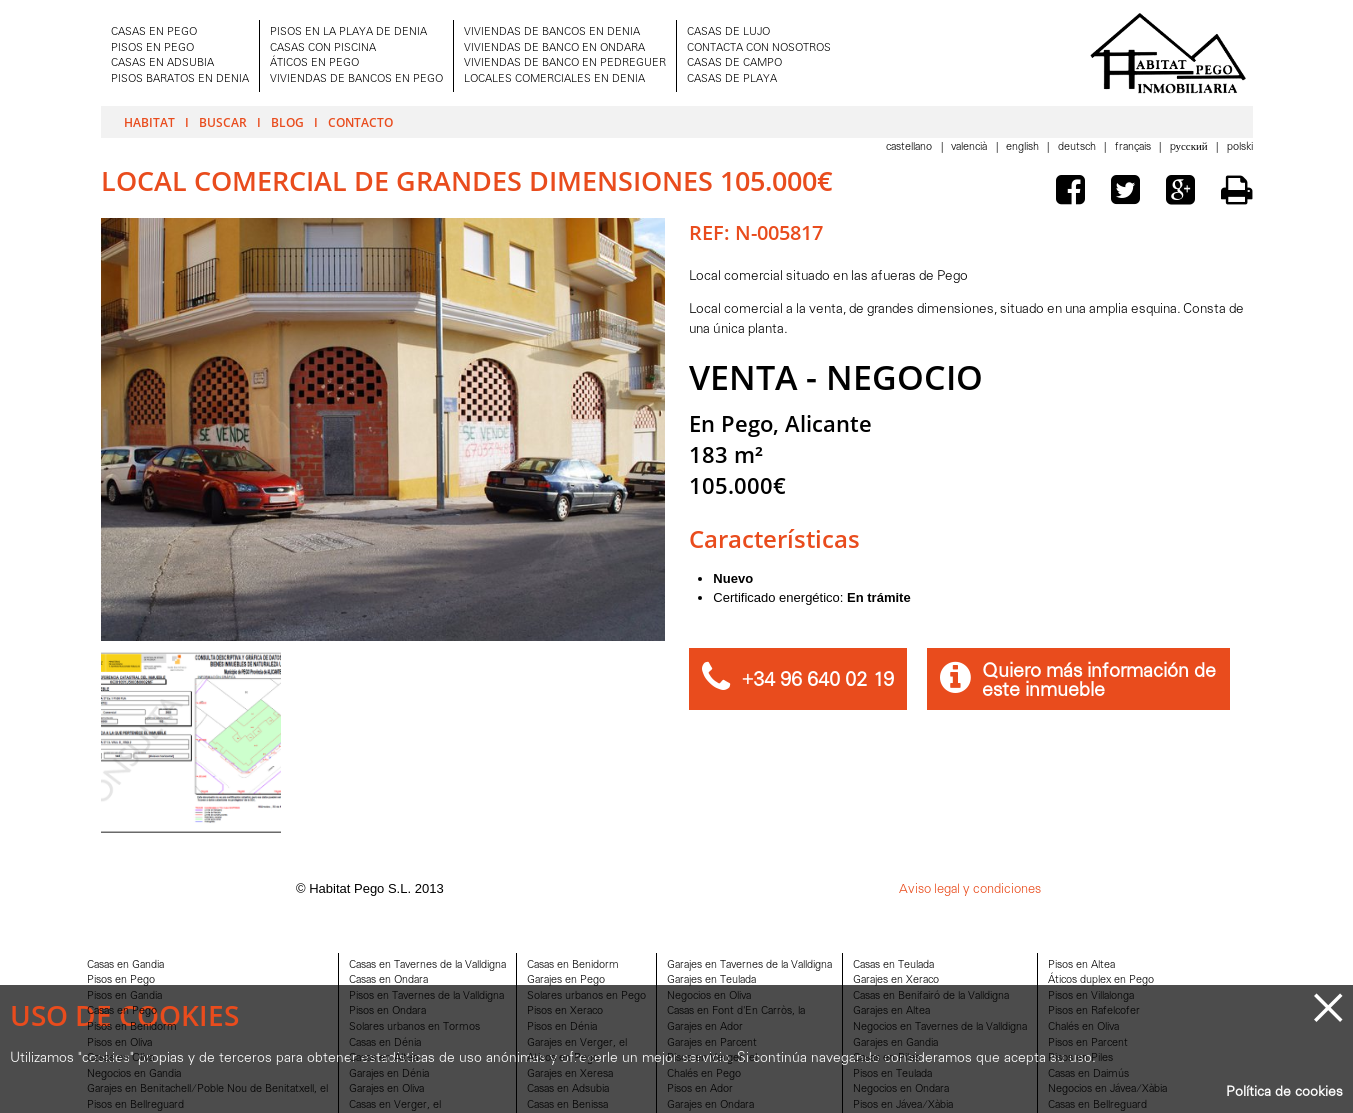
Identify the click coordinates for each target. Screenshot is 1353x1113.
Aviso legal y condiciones (970, 889)
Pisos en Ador (700, 1089)
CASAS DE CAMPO (734, 63)
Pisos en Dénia (562, 1027)
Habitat (149, 122)
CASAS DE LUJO (728, 32)
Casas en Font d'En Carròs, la (736, 1011)
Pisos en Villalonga (1091, 996)
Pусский (1190, 147)
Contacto (360, 122)
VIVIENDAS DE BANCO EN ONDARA (554, 48)
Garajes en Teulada (711, 980)
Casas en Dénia (385, 1043)
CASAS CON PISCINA (323, 48)
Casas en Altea (383, 1058)
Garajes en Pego (566, 980)
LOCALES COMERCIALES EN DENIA (554, 79)
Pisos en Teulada (892, 1074)
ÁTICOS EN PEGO (314, 63)
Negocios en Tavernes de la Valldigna (940, 1027)
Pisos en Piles (1080, 1058)
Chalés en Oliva (1083, 1027)
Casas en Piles (886, 1058)
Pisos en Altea (1081, 965)
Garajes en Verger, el (577, 1043)
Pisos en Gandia (124, 996)
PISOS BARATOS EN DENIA (180, 79)
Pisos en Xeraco (565, 1011)
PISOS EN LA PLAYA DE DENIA (348, 32)
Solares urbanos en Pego (586, 996)
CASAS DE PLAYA (732, 79)
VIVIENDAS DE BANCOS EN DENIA (552, 32)
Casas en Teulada (893, 965)
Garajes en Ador (705, 1027)
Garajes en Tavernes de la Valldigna (749, 965)
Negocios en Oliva (709, 996)
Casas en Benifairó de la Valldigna (931, 996)
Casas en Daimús (1088, 1074)
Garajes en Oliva (386, 1089)
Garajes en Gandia (895, 1043)
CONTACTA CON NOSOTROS (759, 48)
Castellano (910, 147)
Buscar (223, 122)
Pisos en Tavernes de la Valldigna (426, 996)
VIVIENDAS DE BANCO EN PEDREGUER (565, 63)
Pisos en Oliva (119, 1043)
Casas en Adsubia (568, 1089)
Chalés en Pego (704, 1074)
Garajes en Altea (891, 1011)
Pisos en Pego (121, 980)
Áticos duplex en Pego (1101, 980)
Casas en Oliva (120, 1058)
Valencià (970, 147)
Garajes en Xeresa (570, 1074)
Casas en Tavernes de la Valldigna (427, 965)
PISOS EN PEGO (152, 48)
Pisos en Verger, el (712, 1058)
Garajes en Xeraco (896, 980)
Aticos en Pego (563, 1058)
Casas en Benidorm (573, 965)
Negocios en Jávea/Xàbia (1107, 1089)
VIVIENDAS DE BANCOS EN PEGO (356, 79)
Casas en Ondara (388, 980)
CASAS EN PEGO (154, 32)
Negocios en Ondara (901, 1089)
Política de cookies (1284, 1092)
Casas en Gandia (125, 965)
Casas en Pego (122, 1011)
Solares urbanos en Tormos (414, 1027)
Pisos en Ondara (387, 1011)
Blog (287, 122)
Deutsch (1078, 147)
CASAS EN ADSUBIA (162, 63)
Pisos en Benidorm (132, 1027)
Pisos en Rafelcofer (1094, 1011)
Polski (1240, 147)
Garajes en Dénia (389, 1074)
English (1024, 147)
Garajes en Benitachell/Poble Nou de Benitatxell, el (207, 1089)
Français (1134, 147)
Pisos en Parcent (1088, 1043)
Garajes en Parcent (712, 1043)
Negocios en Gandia (134, 1074)
